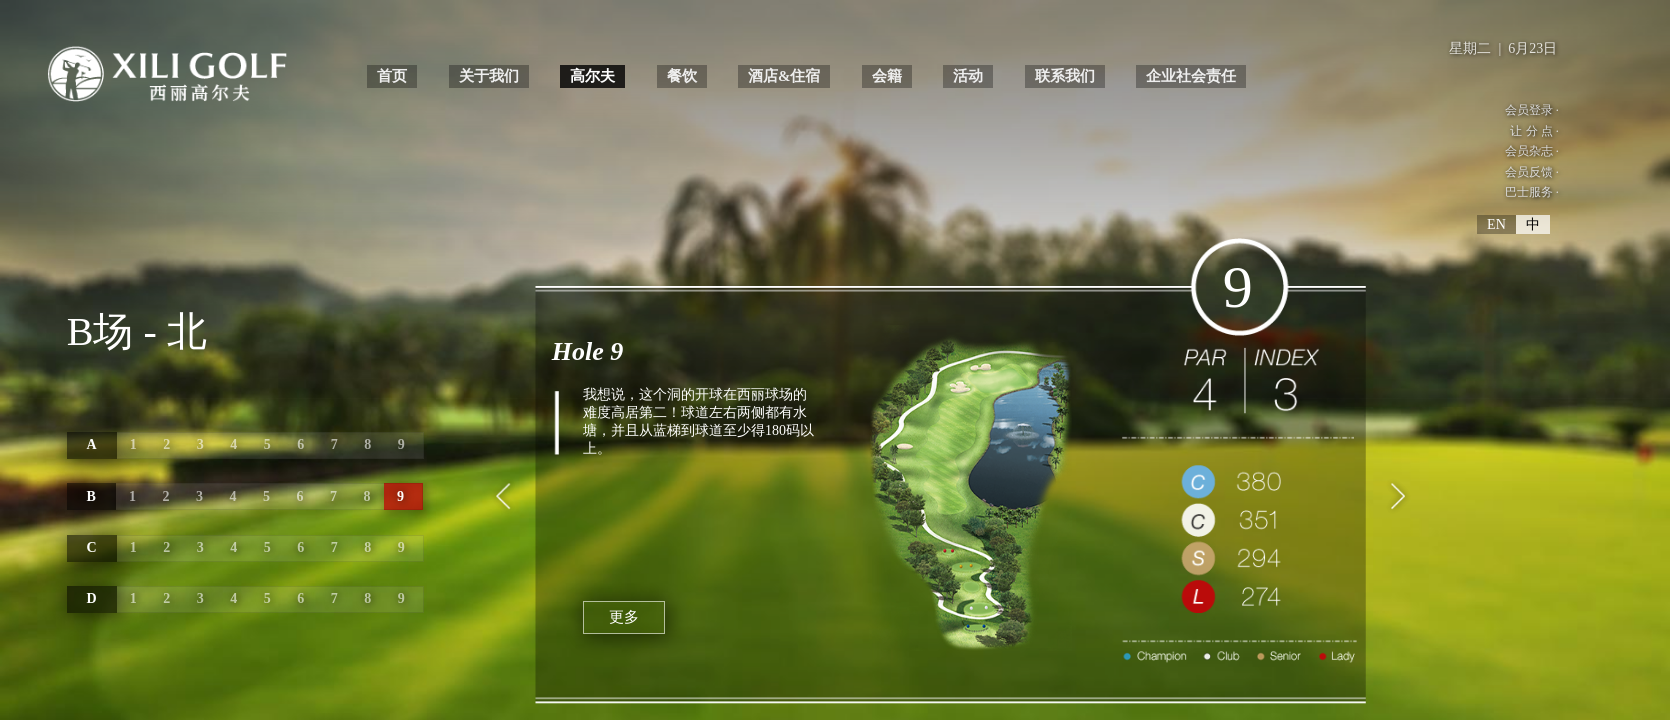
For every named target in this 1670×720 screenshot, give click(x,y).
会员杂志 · (1527, 153)
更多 (625, 611)
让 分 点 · (1531, 132)
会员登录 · (1527, 110)
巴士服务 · (1527, 196)
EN (1496, 229)
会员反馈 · (1527, 175)
